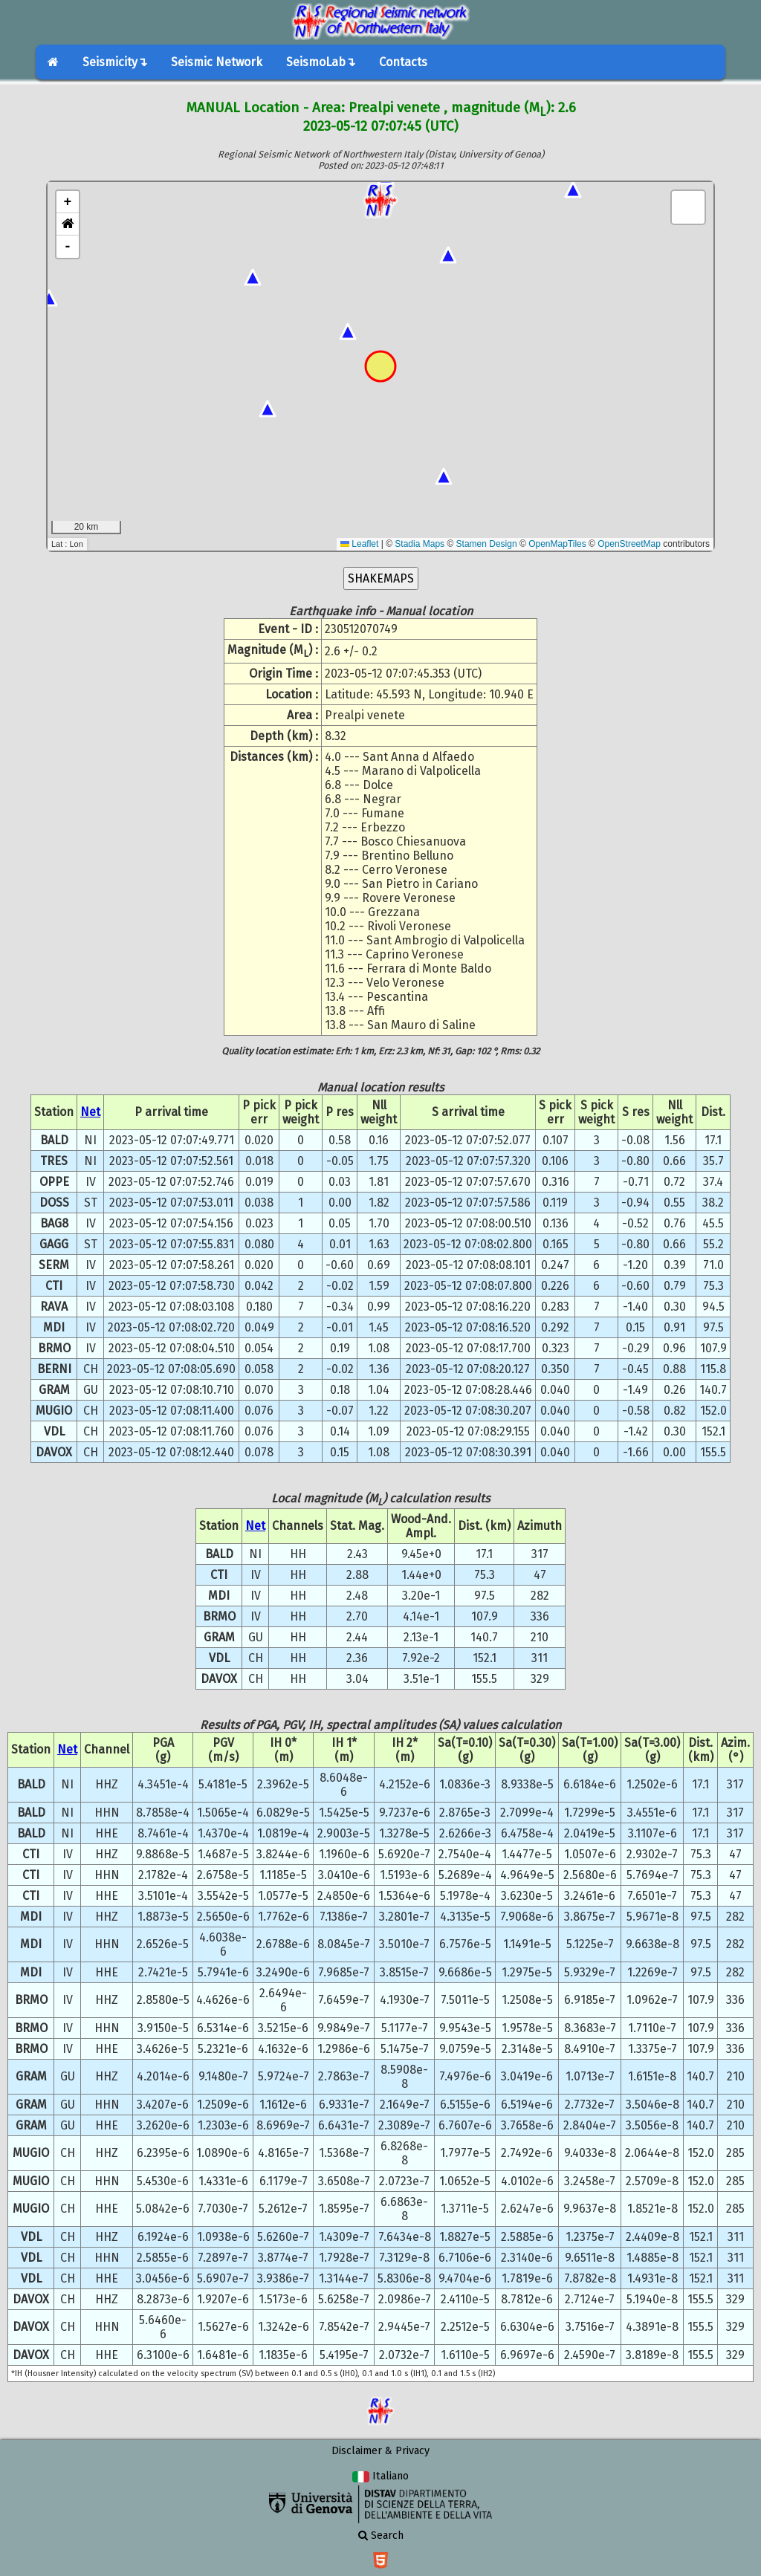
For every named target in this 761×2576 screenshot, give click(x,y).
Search (381, 2535)
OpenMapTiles (557, 544)
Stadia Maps (419, 544)
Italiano (380, 2476)
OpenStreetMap (629, 544)
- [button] (68, 247)
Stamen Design (486, 544)
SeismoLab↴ (320, 62)
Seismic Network (216, 62)
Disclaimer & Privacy (380, 2450)
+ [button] (68, 202)
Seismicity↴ (114, 62)
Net (90, 1112)
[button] (67, 224)
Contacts (403, 62)
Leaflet (359, 544)
